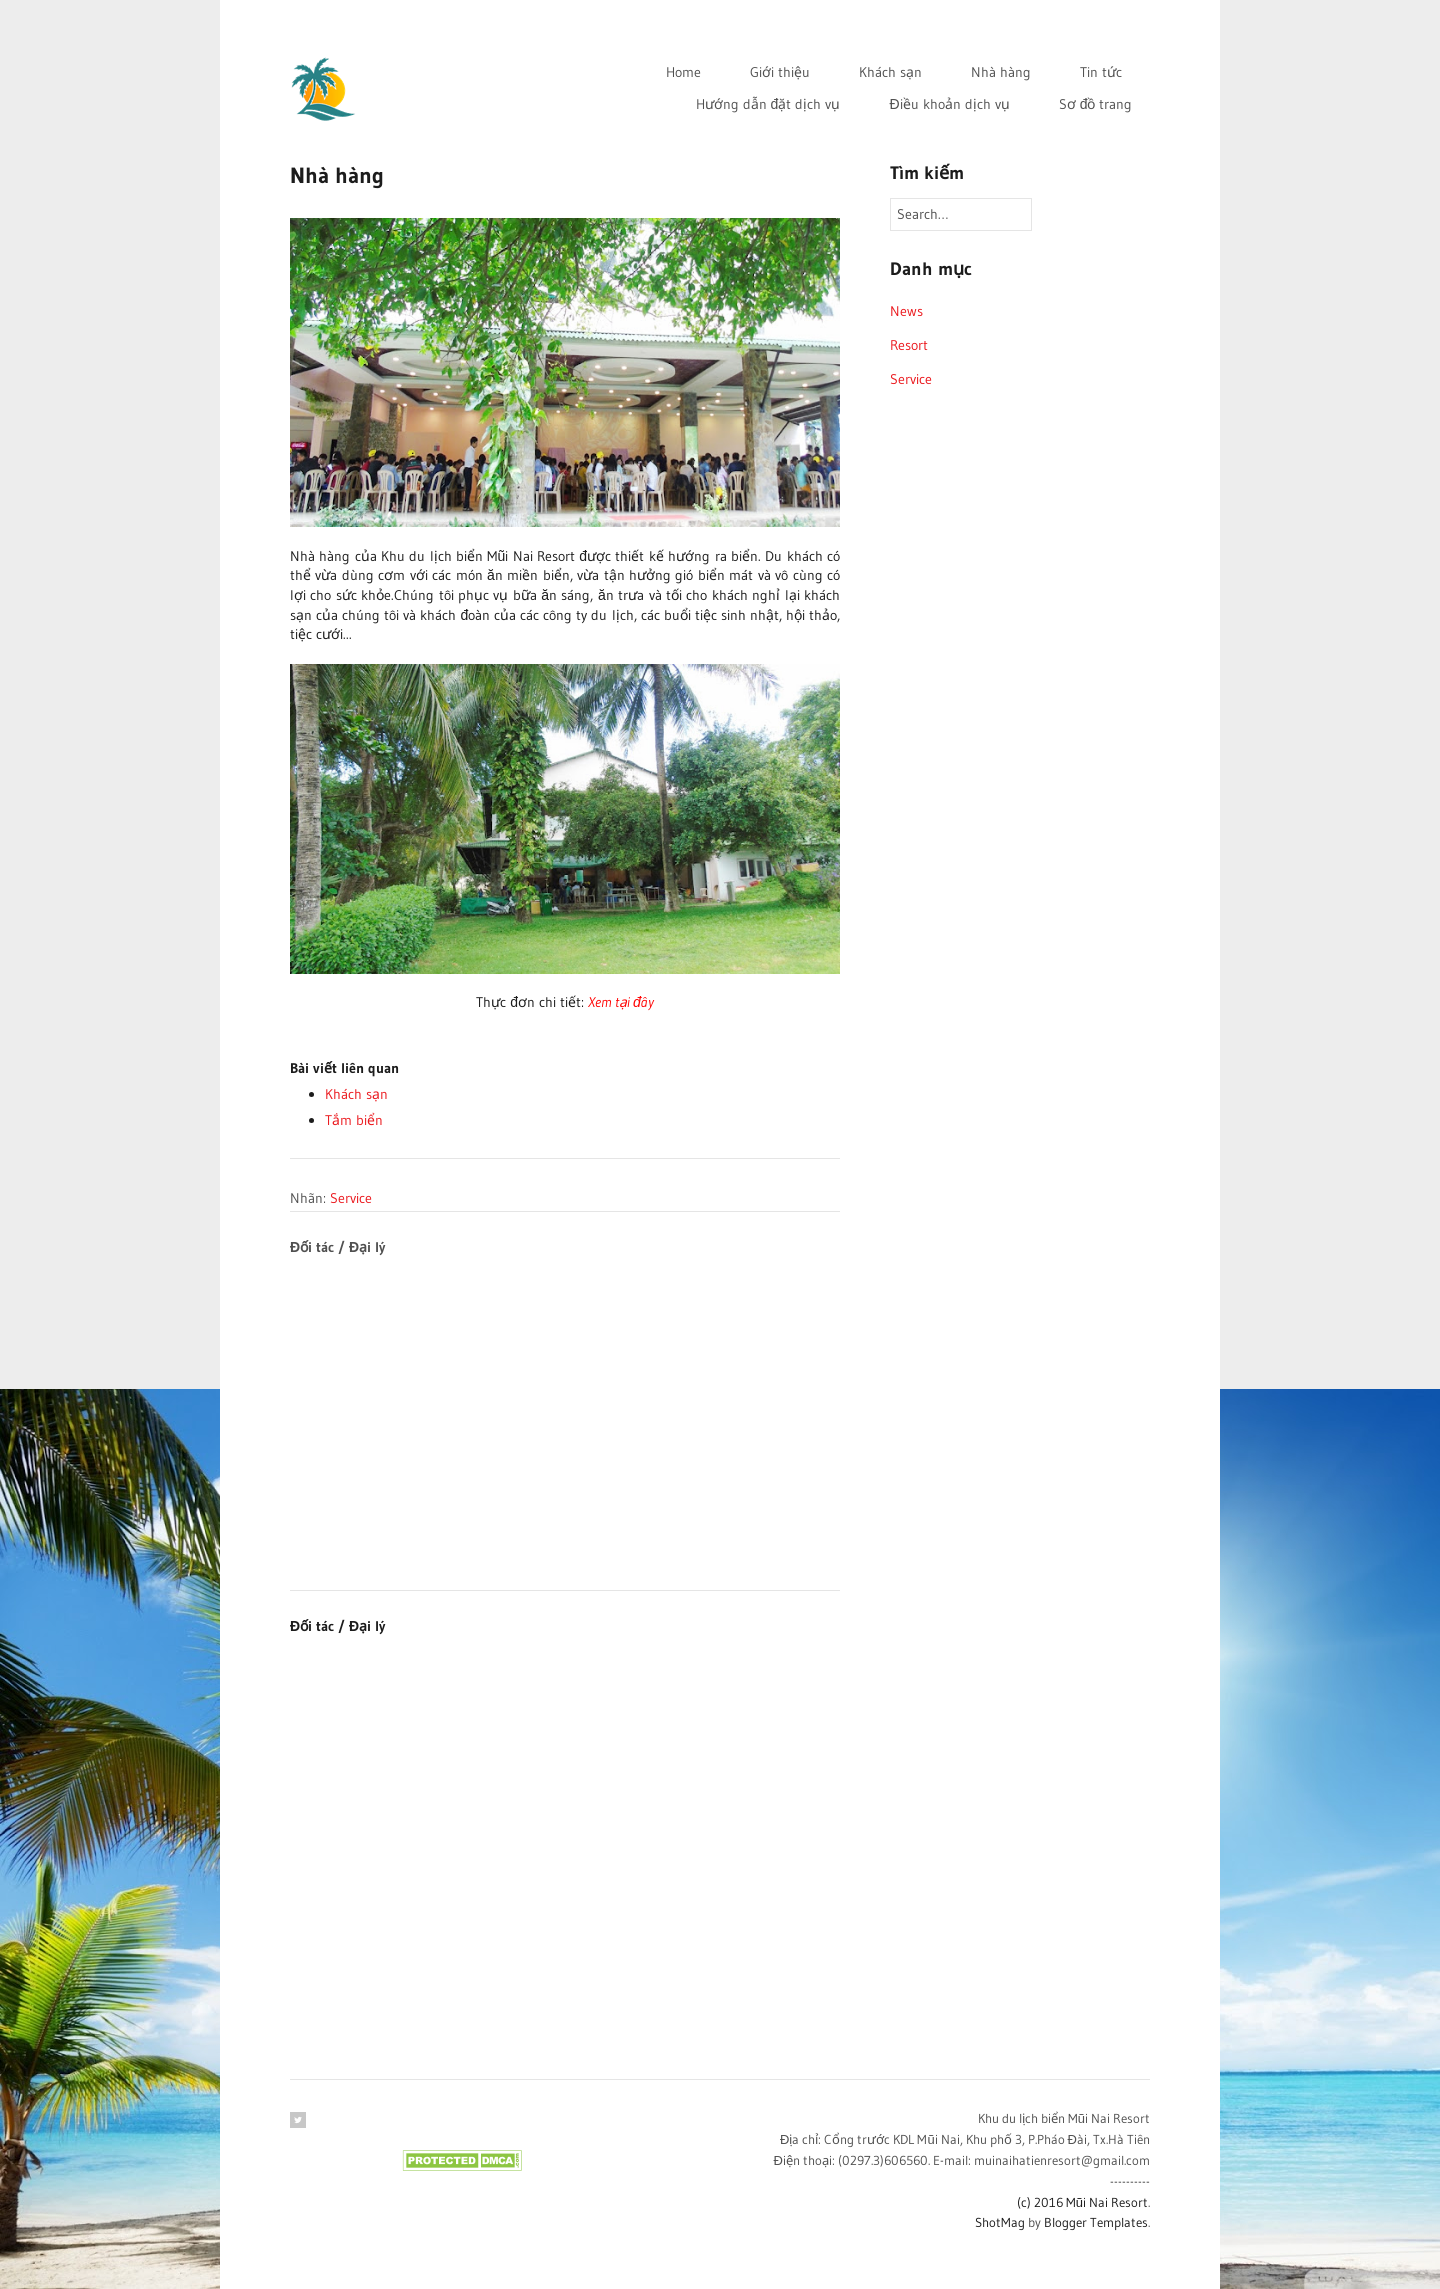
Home (683, 72)
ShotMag (1000, 2222)
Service (351, 1198)
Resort (909, 345)
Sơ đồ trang (1096, 104)
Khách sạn (890, 72)
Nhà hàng (1001, 72)
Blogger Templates (1096, 2222)
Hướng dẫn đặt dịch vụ (768, 104)
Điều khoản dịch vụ (949, 104)
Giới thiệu (780, 72)
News (906, 311)
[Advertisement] (565, 1398)
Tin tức (1101, 72)
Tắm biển (354, 1120)
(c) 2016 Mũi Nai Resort (1082, 2202)
